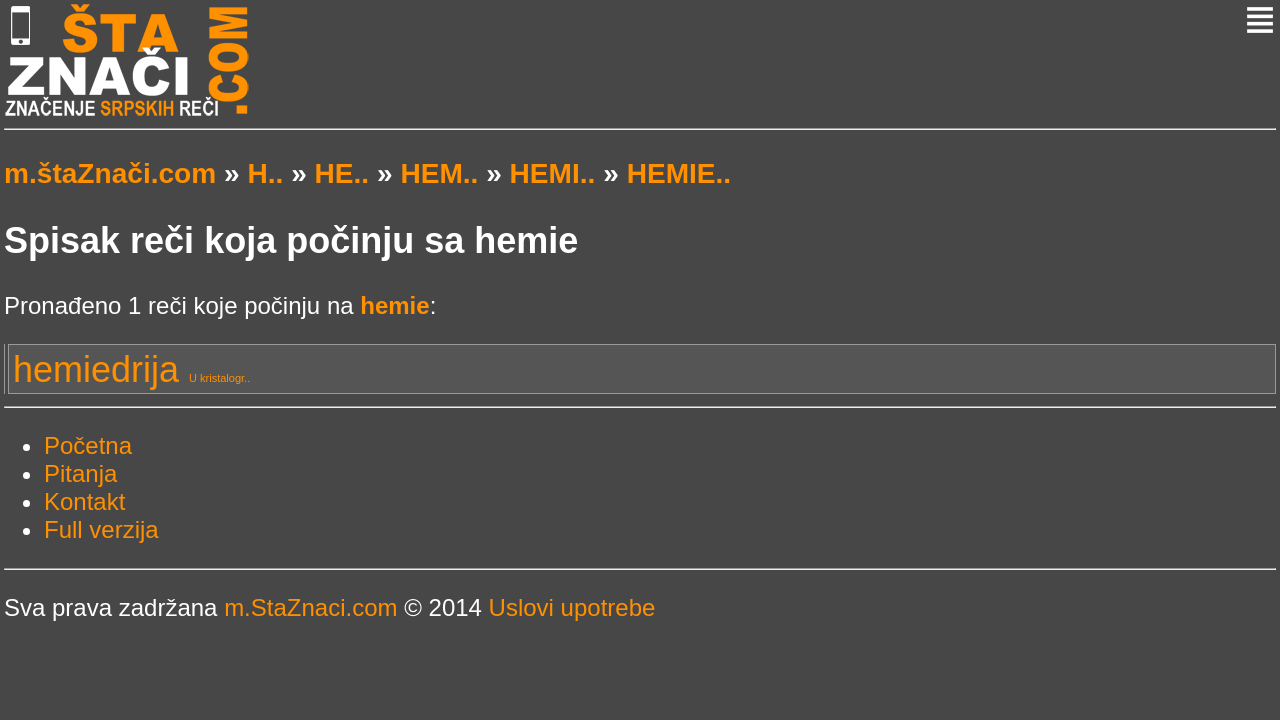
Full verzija (101, 529)
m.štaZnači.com (110, 173)
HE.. (342, 173)
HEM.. (439, 173)
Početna (88, 445)
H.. (265, 173)
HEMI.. (553, 173)
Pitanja (80, 473)
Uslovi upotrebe (572, 607)
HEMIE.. (679, 173)
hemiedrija (131, 369)
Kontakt (84, 501)
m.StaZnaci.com (310, 607)
